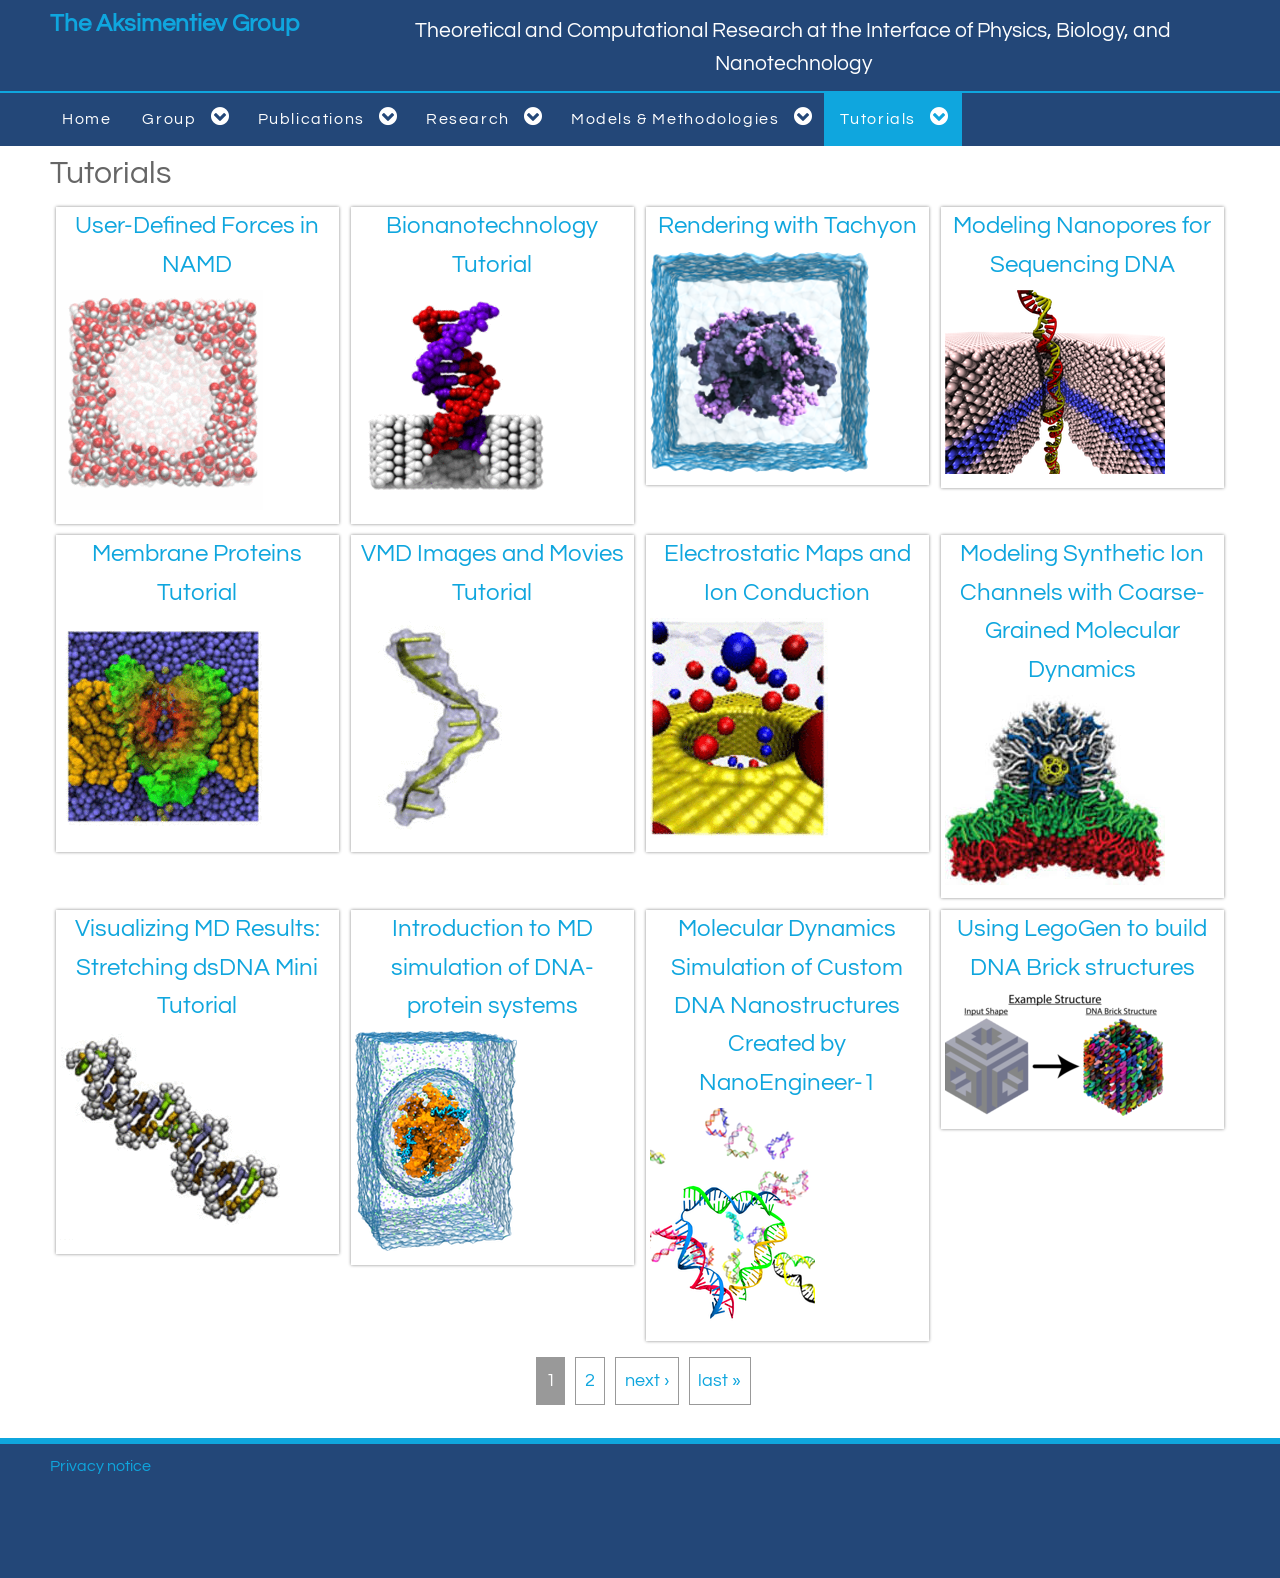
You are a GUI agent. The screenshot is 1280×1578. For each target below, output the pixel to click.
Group (189, 116)
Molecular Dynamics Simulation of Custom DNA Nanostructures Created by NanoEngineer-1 (787, 1005)
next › (647, 1381)
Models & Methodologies (695, 116)
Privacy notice (100, 1466)
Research (488, 116)
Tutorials (898, 116)
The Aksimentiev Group (174, 23)
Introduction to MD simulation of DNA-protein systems (492, 967)
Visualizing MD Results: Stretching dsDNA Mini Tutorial (197, 967)
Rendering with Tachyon (787, 225)
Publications (331, 116)
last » (719, 1381)
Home (86, 119)
